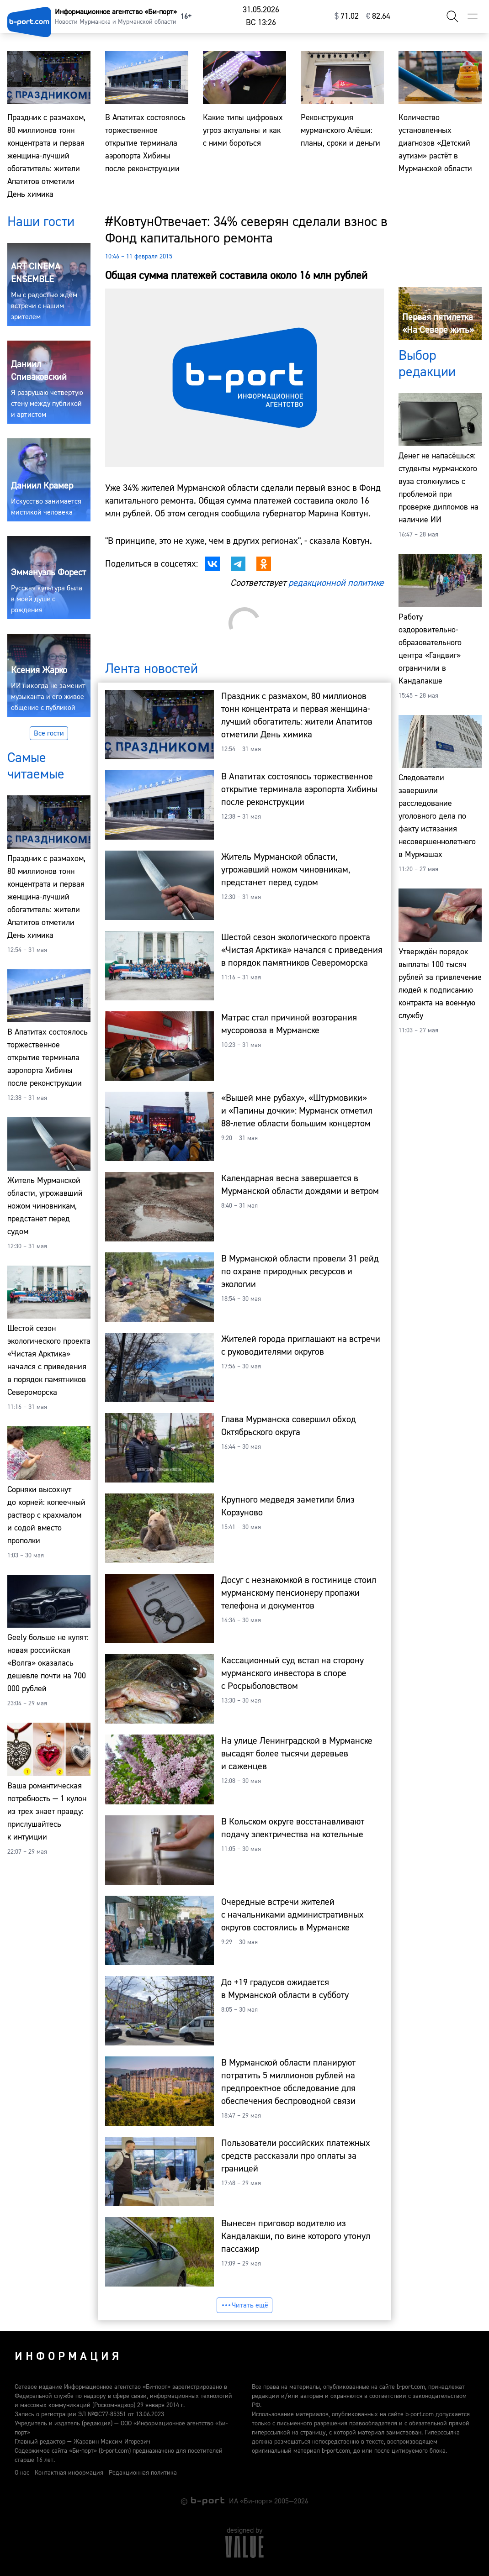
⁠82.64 (378, 16)
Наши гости (40, 222)
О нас (22, 2473)
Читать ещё (244, 2305)
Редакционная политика (143, 2473)
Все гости (49, 733)
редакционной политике (336, 583)
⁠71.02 (347, 16)
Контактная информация (69, 2473)
